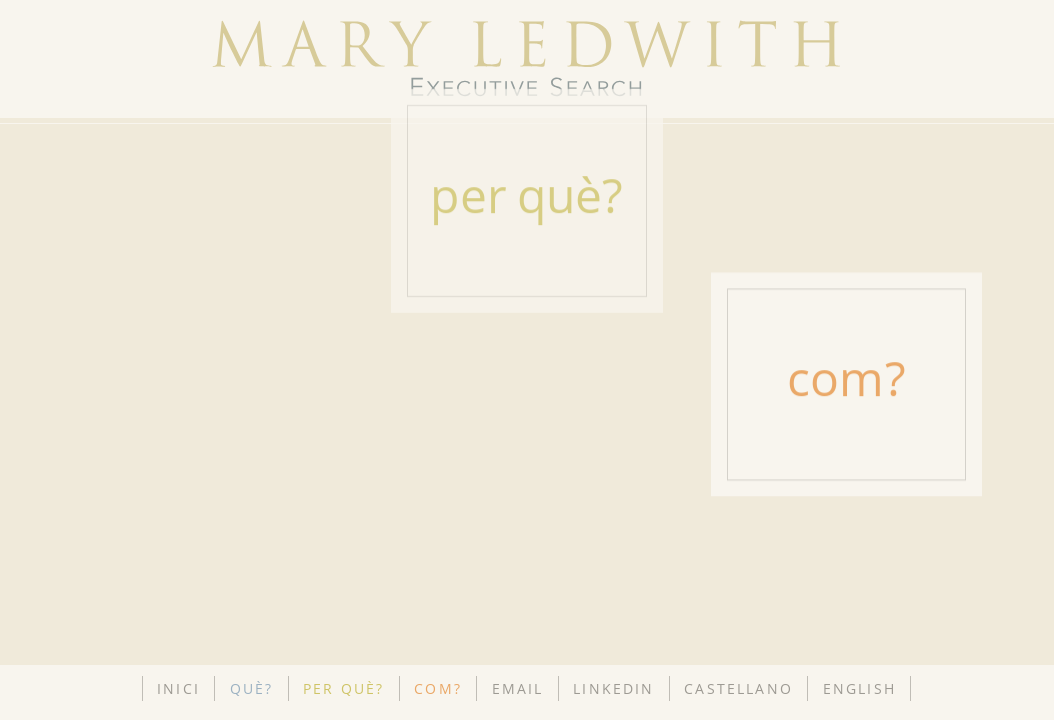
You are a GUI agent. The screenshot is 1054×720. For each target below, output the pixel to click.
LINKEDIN (613, 688)
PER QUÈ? (343, 688)
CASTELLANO (738, 688)
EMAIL (518, 688)
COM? (438, 688)
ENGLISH (859, 688)
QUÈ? (252, 688)
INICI (178, 688)
